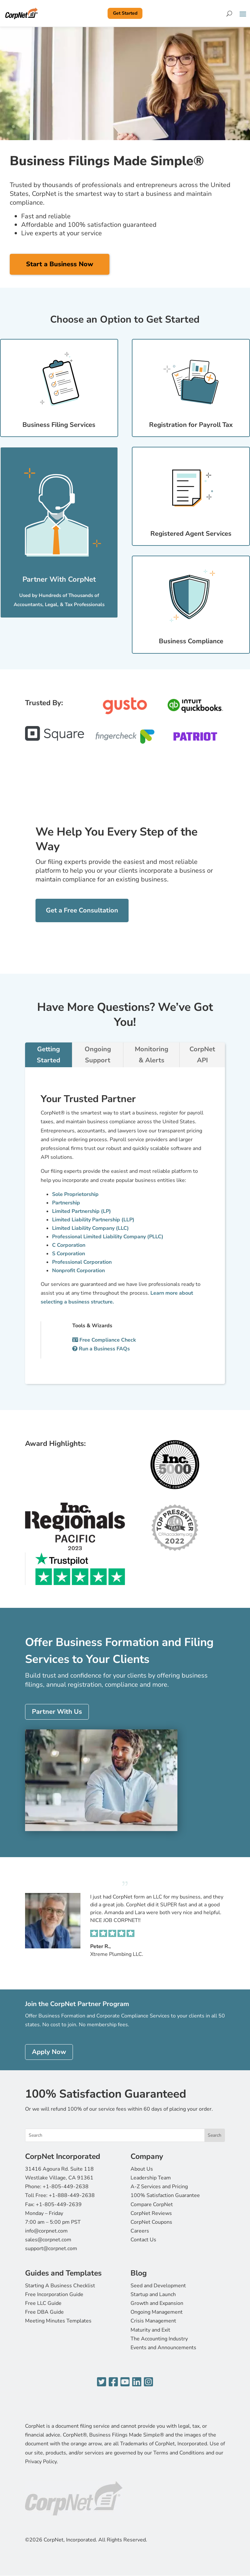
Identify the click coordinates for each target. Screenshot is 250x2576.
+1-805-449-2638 (66, 2186)
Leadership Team (151, 2177)
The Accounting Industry (159, 2338)
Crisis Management (153, 2320)
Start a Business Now (59, 264)
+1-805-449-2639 (59, 2204)
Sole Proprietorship (75, 1194)
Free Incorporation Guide (54, 2294)
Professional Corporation (82, 1262)
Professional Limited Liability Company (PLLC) (107, 1236)
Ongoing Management (157, 2312)
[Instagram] (148, 2382)
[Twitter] (101, 2382)
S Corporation (68, 1253)
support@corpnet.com (51, 2248)
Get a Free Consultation (82, 910)
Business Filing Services (58, 424)
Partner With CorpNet (59, 579)
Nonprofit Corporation (78, 1270)
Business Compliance (191, 641)
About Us (142, 2169)
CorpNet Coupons (151, 2222)
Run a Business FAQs (101, 1348)
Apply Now (49, 2051)
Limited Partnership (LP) (81, 1211)
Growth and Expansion (157, 2303)
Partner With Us (57, 1711)
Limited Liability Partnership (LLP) (93, 1219)
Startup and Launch (153, 2294)
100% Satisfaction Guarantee (165, 2195)
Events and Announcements (163, 2347)
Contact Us (143, 2239)
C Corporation (68, 1245)
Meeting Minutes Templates (58, 2320)
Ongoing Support (98, 1055)
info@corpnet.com (46, 2230)
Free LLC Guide (43, 2303)
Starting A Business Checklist (60, 2285)
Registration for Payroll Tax (191, 424)
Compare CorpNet (152, 2204)
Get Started (125, 13)
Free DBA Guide (44, 2312)
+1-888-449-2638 (72, 2195)
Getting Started (48, 1055)
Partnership (66, 1202)
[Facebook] (113, 2382)
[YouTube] (125, 2382)
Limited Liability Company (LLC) (90, 1228)
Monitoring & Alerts (151, 1055)
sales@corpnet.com (48, 2239)
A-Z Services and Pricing (159, 2186)
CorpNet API (202, 1055)
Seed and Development (158, 2285)
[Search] (229, 13)
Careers (140, 2230)
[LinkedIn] (136, 2382)
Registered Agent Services (190, 533)
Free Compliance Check (104, 1340)
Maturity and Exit (150, 2330)
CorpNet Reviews (151, 2213)
